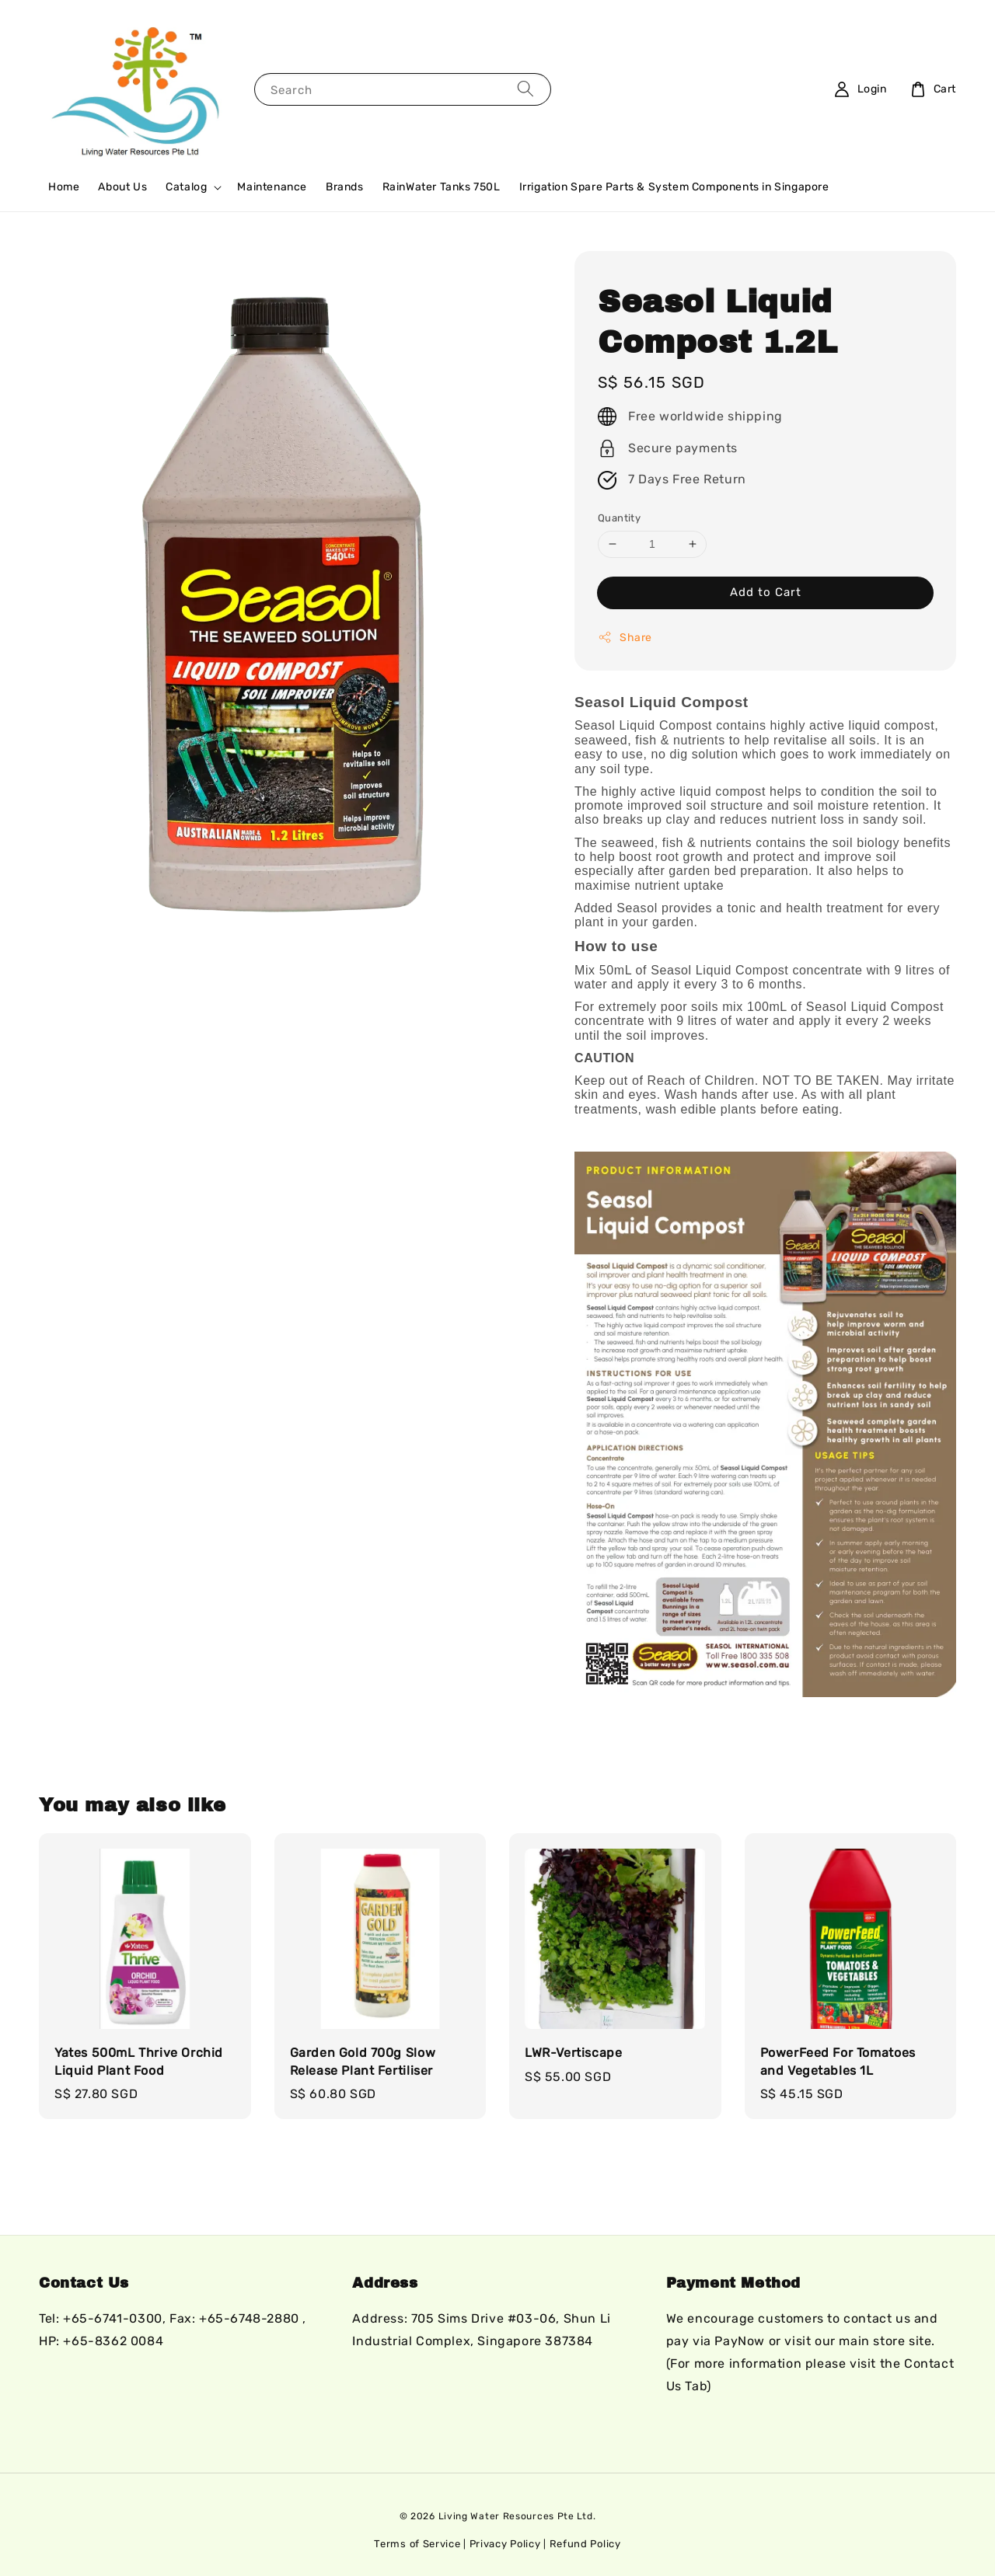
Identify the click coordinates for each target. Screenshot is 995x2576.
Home (63, 186)
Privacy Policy (505, 2544)
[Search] (525, 89)
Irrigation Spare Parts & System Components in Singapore (674, 186)
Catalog (186, 186)
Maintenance (272, 186)
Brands (345, 186)
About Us (122, 186)
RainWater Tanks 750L (441, 186)
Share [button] (625, 637)
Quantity (619, 518)
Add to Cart (765, 592)
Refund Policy (585, 2544)
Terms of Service (417, 2544)
